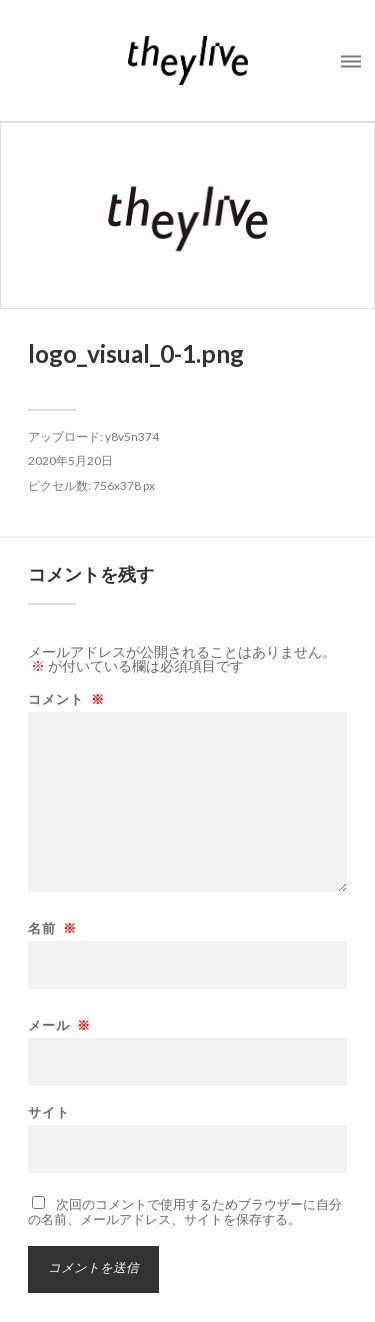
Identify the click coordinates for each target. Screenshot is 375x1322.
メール (59, 1025)
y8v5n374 (132, 436)
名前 (52, 928)
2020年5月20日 (70, 460)
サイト (49, 1112)
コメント (66, 699)
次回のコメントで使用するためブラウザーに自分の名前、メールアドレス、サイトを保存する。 (185, 1211)
